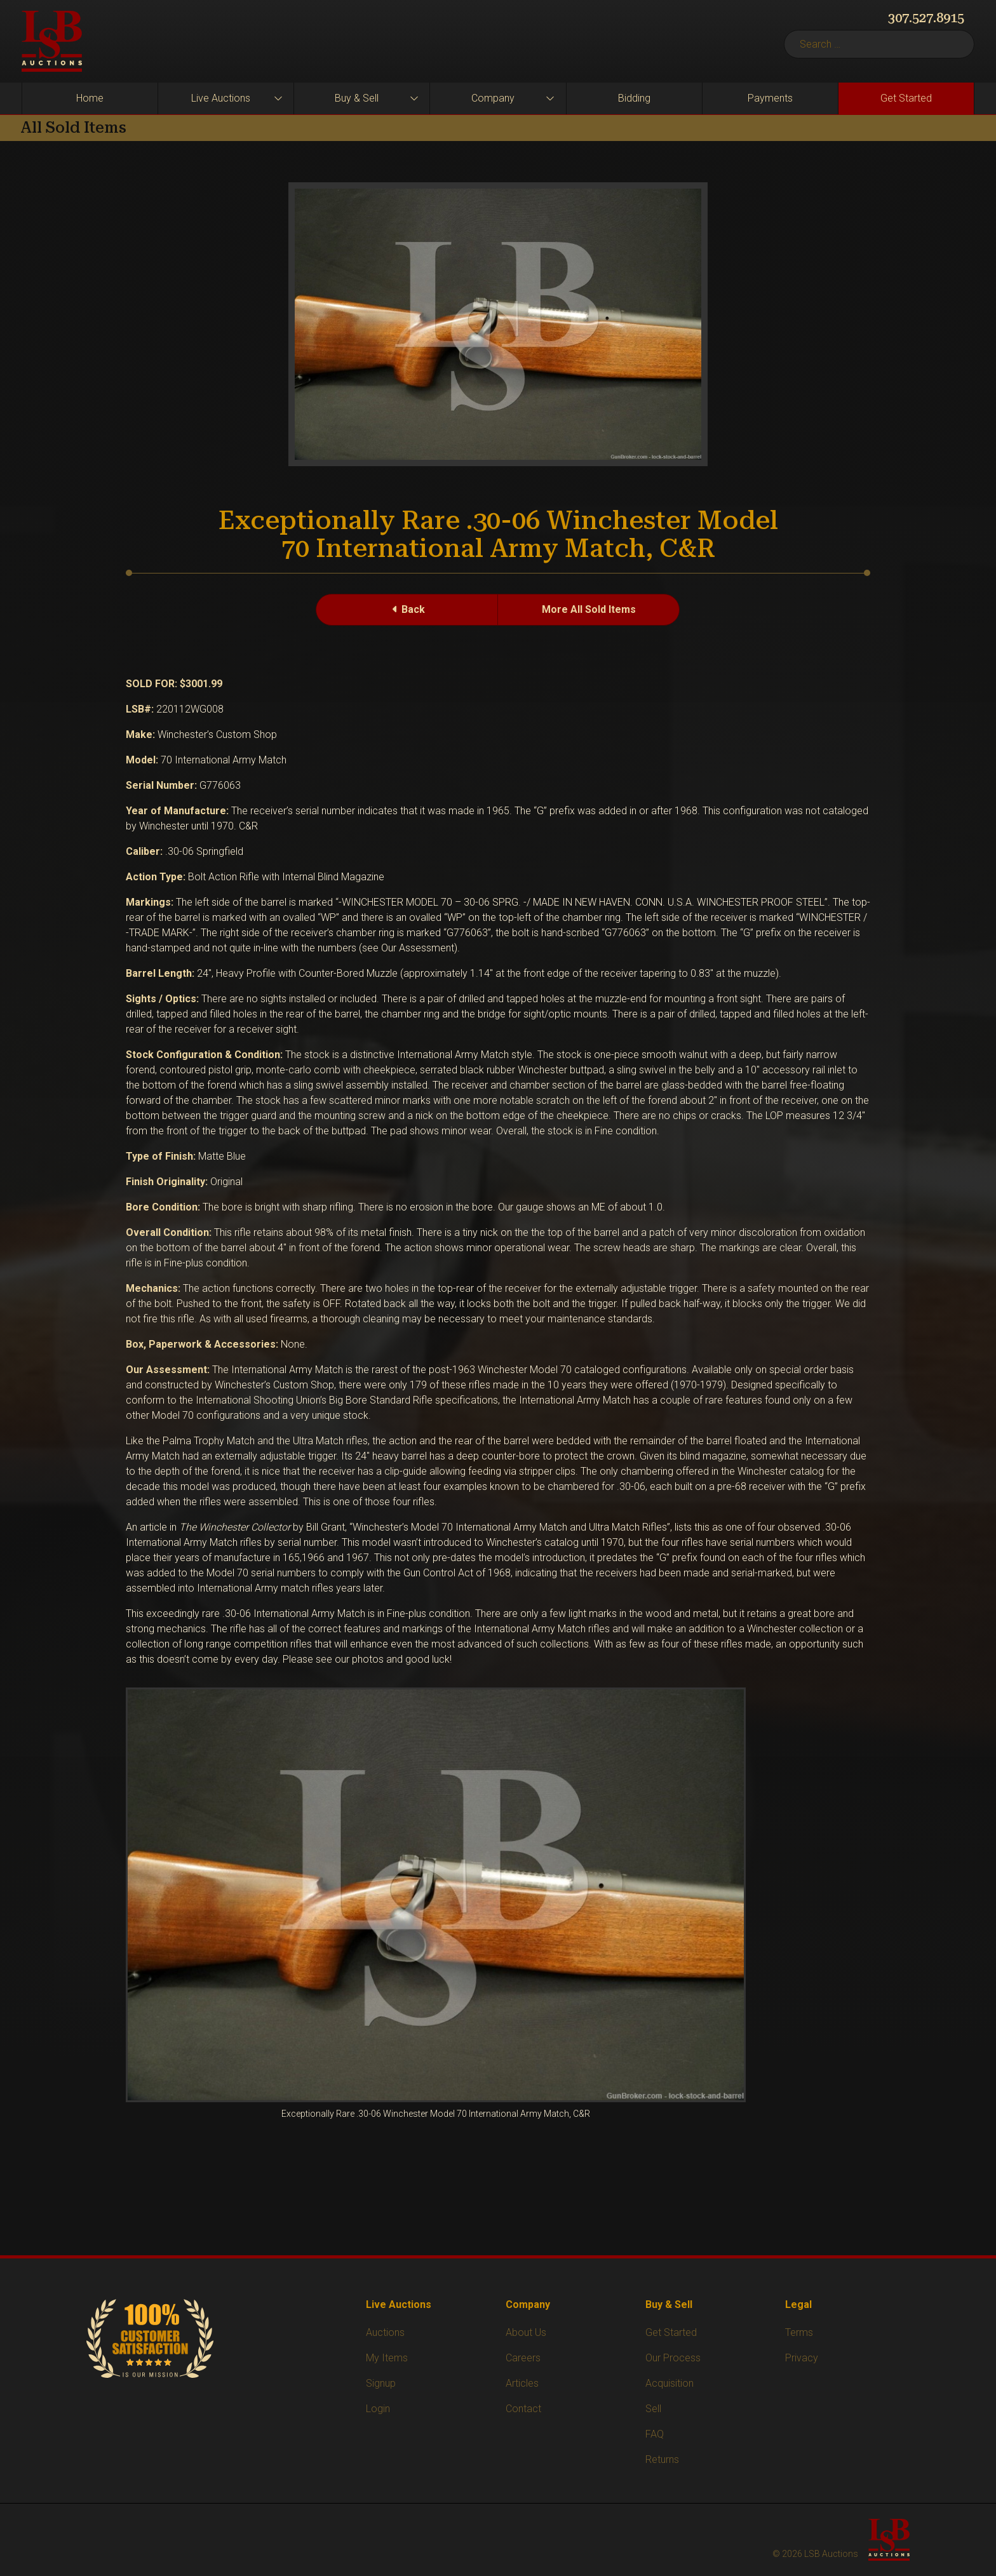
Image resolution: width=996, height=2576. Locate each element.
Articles (522, 2383)
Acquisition (669, 2383)
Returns (662, 2459)
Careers (523, 2358)
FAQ (654, 2434)
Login (378, 2409)
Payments (770, 98)
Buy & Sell (357, 98)
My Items (387, 2358)
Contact (523, 2409)
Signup (381, 2383)
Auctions (385, 2332)
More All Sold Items (589, 609)
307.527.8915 (926, 17)
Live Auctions (220, 98)
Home (90, 98)
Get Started (906, 98)
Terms (799, 2332)
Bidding (634, 98)
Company (493, 98)
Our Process (673, 2358)
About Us (526, 2332)
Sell (653, 2409)
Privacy (801, 2358)
